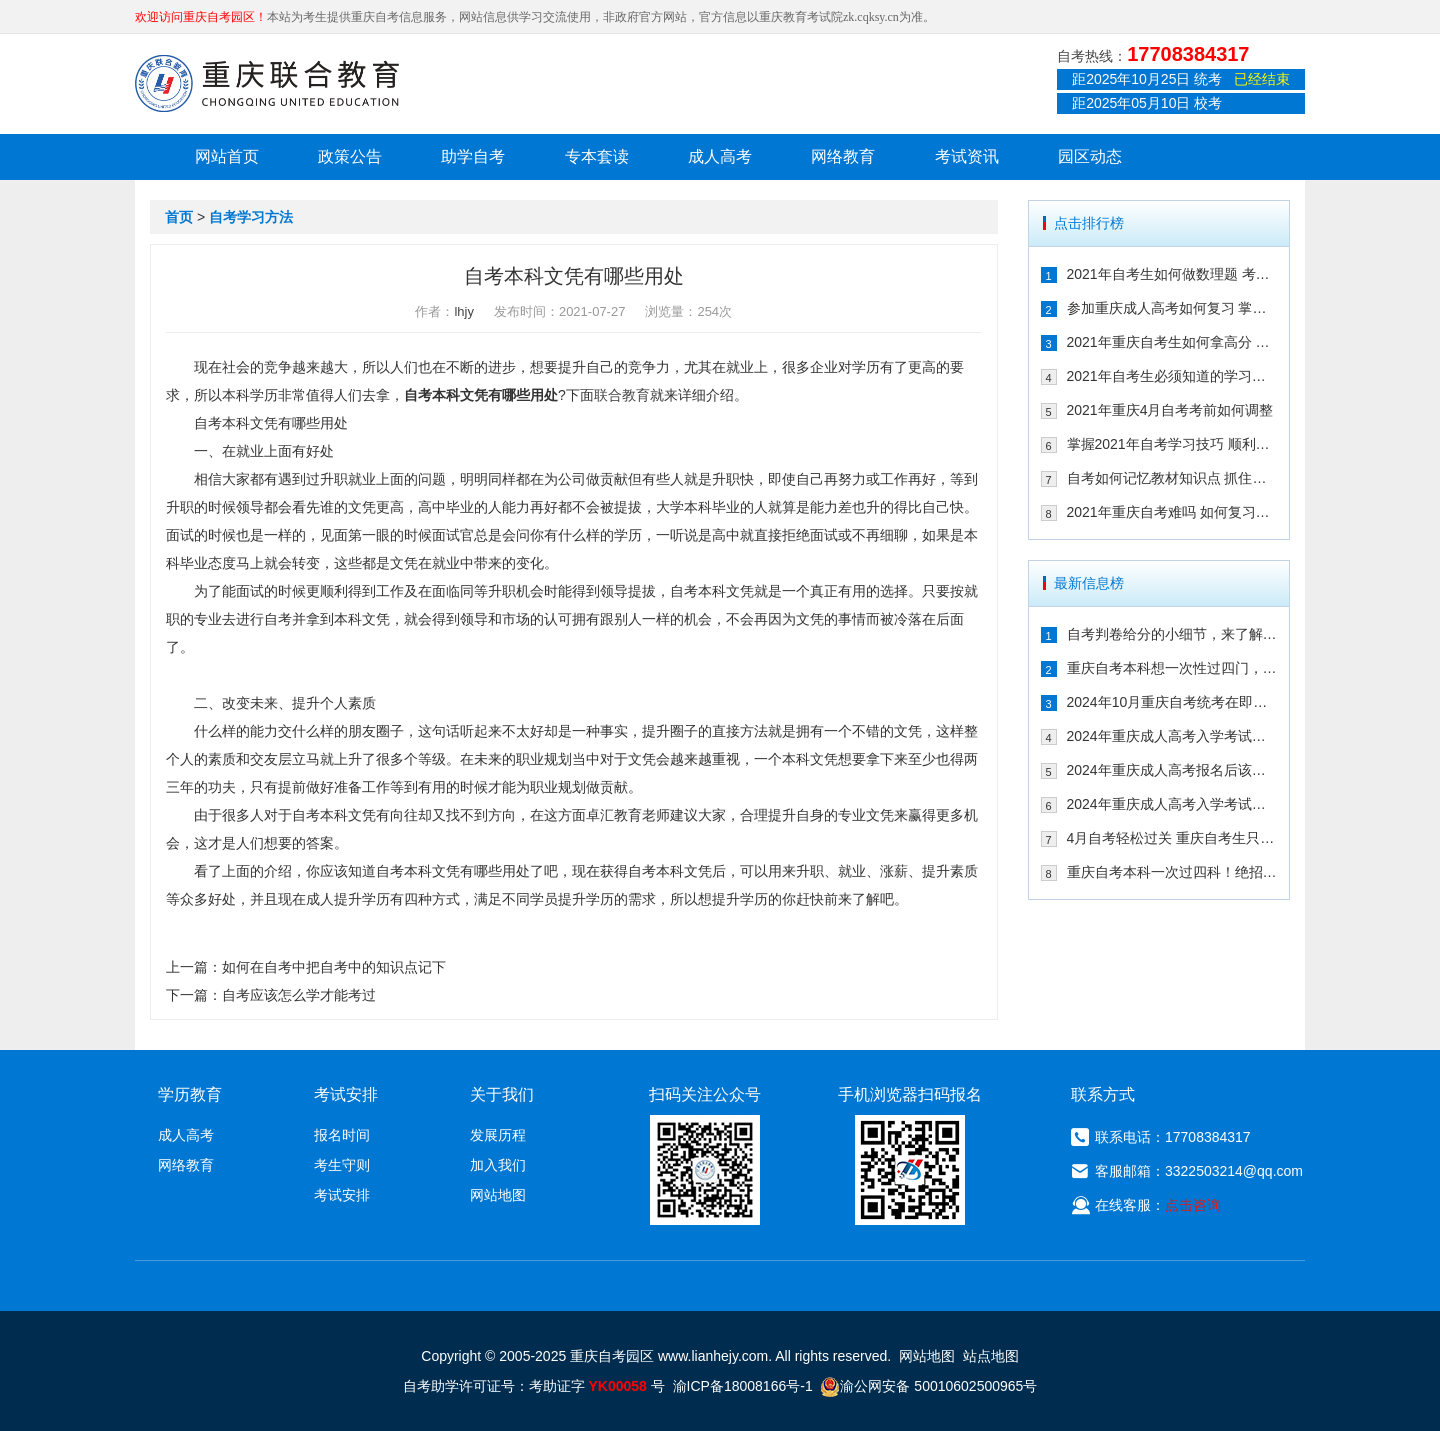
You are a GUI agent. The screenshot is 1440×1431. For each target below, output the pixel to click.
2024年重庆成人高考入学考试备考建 (1172, 804)
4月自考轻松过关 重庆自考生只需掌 (1172, 838)
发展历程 (498, 1135)
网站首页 (227, 156)
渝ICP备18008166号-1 (743, 1386)
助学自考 (473, 156)
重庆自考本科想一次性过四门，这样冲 (1172, 668)
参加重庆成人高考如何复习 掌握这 (1172, 308)
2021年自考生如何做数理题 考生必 (1172, 274)
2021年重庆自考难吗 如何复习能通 (1172, 512)
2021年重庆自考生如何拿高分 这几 (1172, 342)
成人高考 (720, 156)
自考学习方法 (251, 217)
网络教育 (843, 156)
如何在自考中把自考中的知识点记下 (334, 967)
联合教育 (622, 395)
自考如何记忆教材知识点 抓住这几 (1172, 478)
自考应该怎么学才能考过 (299, 995)
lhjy (464, 311)
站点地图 (991, 1356)
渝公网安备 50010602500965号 (928, 1386)
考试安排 (342, 1195)
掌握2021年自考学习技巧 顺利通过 (1172, 444)
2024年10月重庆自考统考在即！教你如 (1172, 702)
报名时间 (342, 1135)
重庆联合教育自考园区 (267, 83)
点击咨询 (1193, 1205)
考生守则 (342, 1165)
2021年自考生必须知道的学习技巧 (1172, 376)
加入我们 (498, 1165)
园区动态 (1090, 156)
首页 (179, 217)
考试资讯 (967, 156)
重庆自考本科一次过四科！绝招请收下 (1172, 872)
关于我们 (502, 1094)
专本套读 (597, 156)
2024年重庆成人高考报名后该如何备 (1172, 770)
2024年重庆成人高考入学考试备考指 (1172, 736)
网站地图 (498, 1195)
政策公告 (350, 156)
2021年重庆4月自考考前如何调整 (1170, 410)
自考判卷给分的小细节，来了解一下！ (1172, 634)
